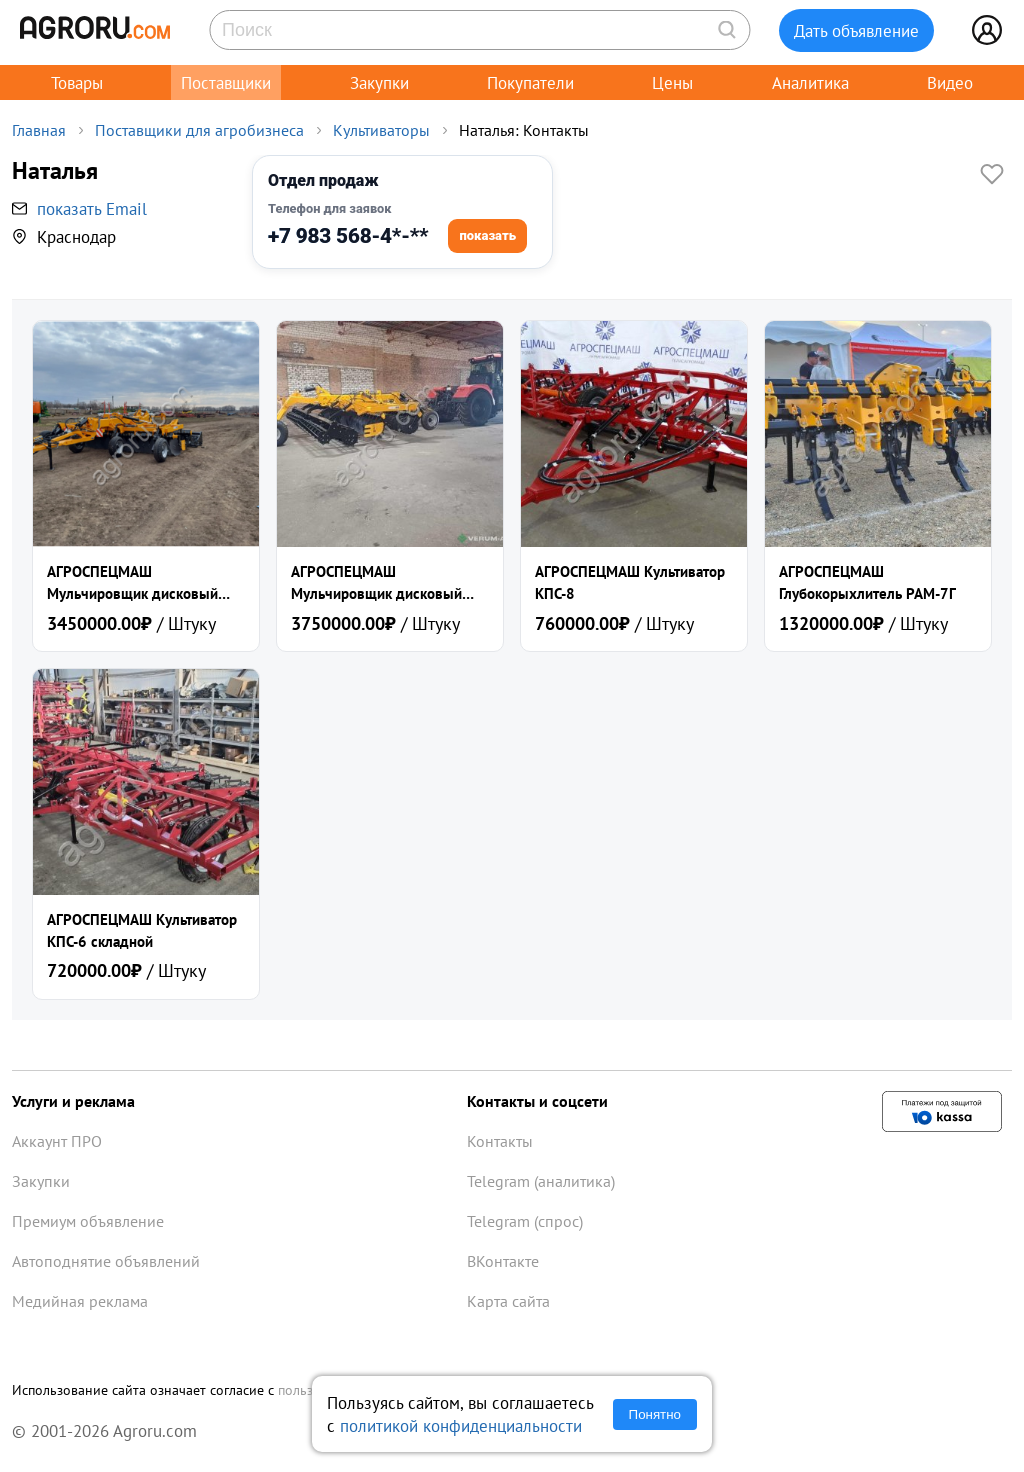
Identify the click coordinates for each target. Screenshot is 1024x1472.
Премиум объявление (88, 1221)
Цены (672, 82)
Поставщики (226, 82)
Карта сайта (508, 1301)
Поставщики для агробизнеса (199, 130)
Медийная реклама (80, 1301)
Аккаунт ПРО (57, 1141)
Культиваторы (381, 130)
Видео (950, 82)
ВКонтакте (503, 1261)
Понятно (655, 1414)
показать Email (92, 208)
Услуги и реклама (73, 1101)
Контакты (500, 1141)
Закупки (379, 82)
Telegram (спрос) (525, 1221)
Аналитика (810, 82)
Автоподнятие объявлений (106, 1261)
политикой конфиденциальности (461, 1425)
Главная (39, 130)
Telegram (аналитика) (541, 1181)
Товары (77, 82)
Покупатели (530, 82)
